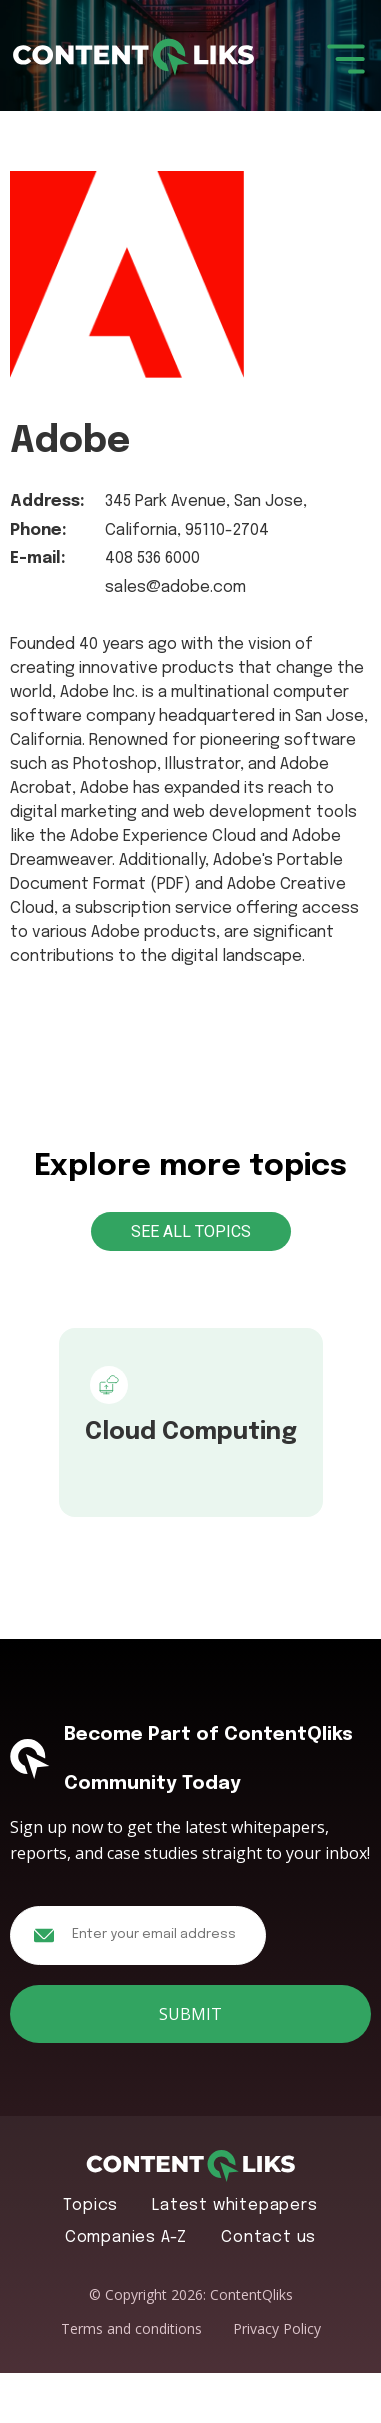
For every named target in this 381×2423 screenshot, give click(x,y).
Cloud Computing (191, 1432)
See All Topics (191, 1231)
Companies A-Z (126, 2237)
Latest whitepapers (234, 2205)
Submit (190, 2014)
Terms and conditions (131, 2328)
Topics (90, 2205)
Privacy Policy (277, 2328)
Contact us (268, 2237)
